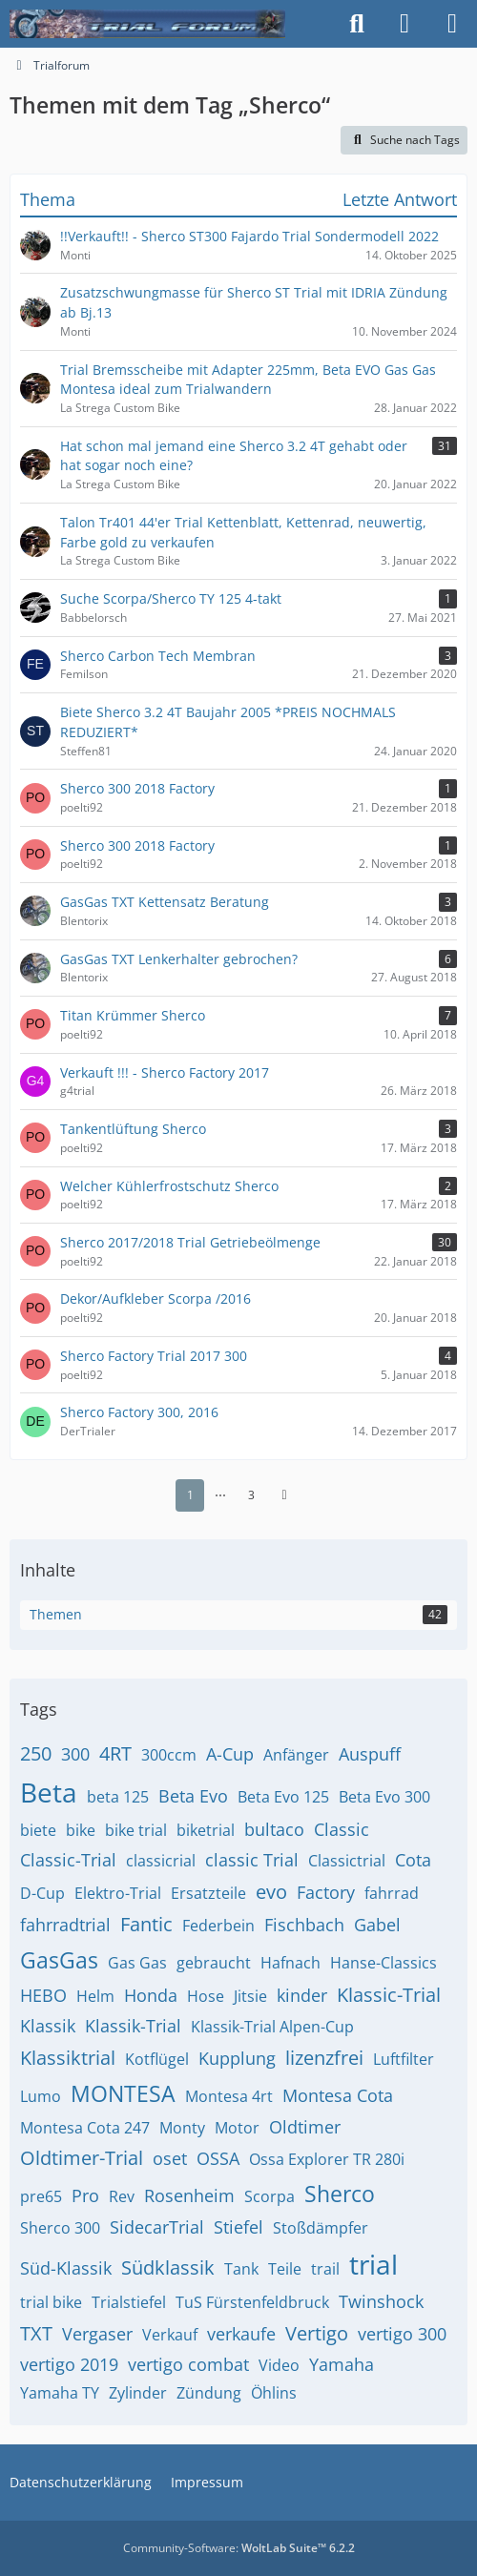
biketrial (205, 1830)
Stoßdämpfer (320, 2227)
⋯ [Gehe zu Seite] (220, 1495)
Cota (413, 1859)
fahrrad (391, 1893)
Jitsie (250, 1996)
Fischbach (304, 1924)
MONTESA (123, 2093)
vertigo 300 (402, 2333)
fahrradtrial (65, 1924)
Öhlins (274, 2392)
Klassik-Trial (133, 2025)
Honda (150, 1995)
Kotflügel (157, 2059)
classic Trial (252, 1859)
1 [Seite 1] (190, 1495)
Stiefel (238, 2226)
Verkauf (169, 2334)
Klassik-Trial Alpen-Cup (272, 2026)
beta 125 (118, 1796)
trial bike (51, 2302)
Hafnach (290, 1962)
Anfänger (296, 1754)
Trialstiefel (129, 2302)
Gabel (377, 1924)
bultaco (274, 1829)
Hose (205, 1996)
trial (373, 2264)
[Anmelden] (404, 24)
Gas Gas (137, 1962)
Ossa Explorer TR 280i (326, 2159)
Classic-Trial (68, 1859)
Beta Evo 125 (283, 1796)
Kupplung (237, 2058)
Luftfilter (403, 2059)
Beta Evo (193, 1795)
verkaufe (241, 2333)
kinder (302, 1995)
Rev (122, 2196)
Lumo (40, 2096)
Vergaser (97, 2333)
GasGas (59, 1960)
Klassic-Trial (389, 1995)
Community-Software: (239, 2548)
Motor (237, 2127)
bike (80, 1830)
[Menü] (452, 24)
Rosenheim (189, 2195)
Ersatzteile (208, 1893)
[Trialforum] (147, 24)
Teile (284, 2268)
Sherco (339, 2193)
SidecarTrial (157, 2226)
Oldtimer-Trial (81, 2158)
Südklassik (168, 2267)
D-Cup (42, 1893)
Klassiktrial (67, 2058)
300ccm (169, 1754)
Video (279, 2365)
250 (36, 1753)
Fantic (146, 1924)
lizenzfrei (324, 2058)
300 (75, 1753)
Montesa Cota (337, 2095)
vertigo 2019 (69, 2364)
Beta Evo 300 (384, 1796)
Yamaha (341, 2364)
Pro (85, 2195)
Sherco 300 (60, 2227)
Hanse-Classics (383, 1962)
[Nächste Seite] (284, 1495)
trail (325, 2268)
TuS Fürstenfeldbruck (252, 2302)
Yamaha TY (59, 2392)
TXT (36, 2333)
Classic (341, 1829)
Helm (95, 1996)
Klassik (47, 2025)
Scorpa (269, 2196)
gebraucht (213, 1962)
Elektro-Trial (117, 1893)
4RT (115, 1753)
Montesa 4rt (229, 2096)
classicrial (161, 1860)
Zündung (208, 2392)
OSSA (218, 2158)
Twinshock (381, 2301)
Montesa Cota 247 (85, 2127)
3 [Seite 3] (251, 1495)
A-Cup (230, 1753)
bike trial (136, 1830)
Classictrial (346, 1860)
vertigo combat (188, 2364)
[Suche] (357, 24)
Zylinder (138, 2392)
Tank (241, 2268)
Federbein (218, 1925)
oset (170, 2158)
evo (271, 1892)
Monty (182, 2127)
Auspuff (370, 1753)
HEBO (43, 1995)
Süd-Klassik (66, 2268)
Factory (326, 1892)
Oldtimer (305, 2126)
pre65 (41, 2196)
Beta (48, 1792)
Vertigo (316, 2333)
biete (38, 1830)
